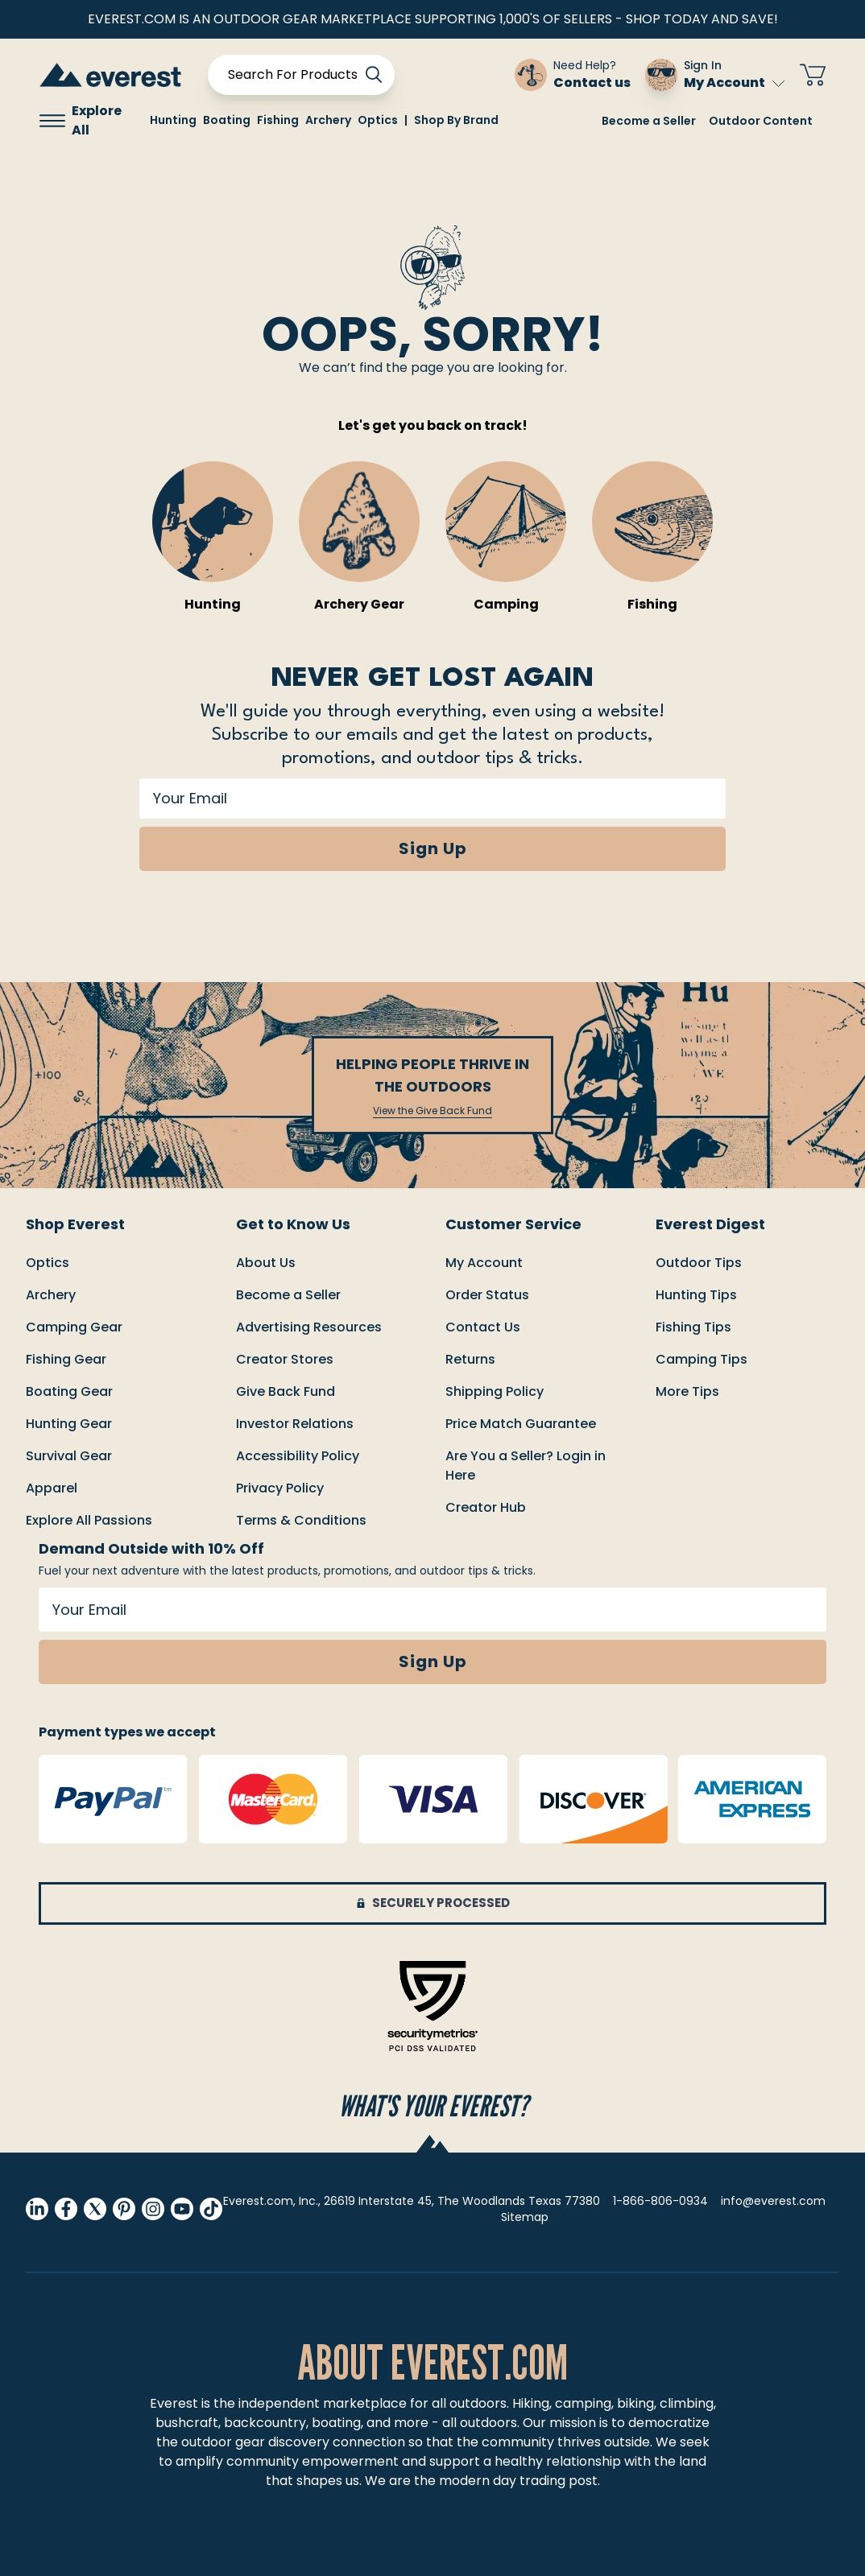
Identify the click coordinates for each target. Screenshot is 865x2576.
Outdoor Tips (699, 1262)
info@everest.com (773, 2201)
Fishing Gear (66, 1359)
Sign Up (433, 848)
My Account (734, 82)
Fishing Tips (693, 1327)
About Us (266, 1262)
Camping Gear (74, 1327)
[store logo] (110, 74)
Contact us (482, 1327)
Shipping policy (494, 1391)
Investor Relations (295, 1423)
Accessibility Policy (297, 1456)
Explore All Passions (89, 1520)
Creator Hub (485, 1507)
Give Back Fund (285, 1391)
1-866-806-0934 (660, 2201)
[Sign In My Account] (714, 75)
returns (470, 1359)
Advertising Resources (309, 1327)
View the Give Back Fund (432, 1110)
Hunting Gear (69, 1423)
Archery (51, 1295)
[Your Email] (432, 798)
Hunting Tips (696, 1295)
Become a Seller (649, 121)
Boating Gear (69, 1391)
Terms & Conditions (301, 1520)
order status (487, 1295)
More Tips (687, 1391)
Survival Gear (69, 1456)
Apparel (51, 1488)
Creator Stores (284, 1359)
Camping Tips (701, 1359)
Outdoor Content (761, 121)
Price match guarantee (520, 1423)
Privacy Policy (280, 1488)
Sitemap (524, 2217)
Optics (47, 1262)
